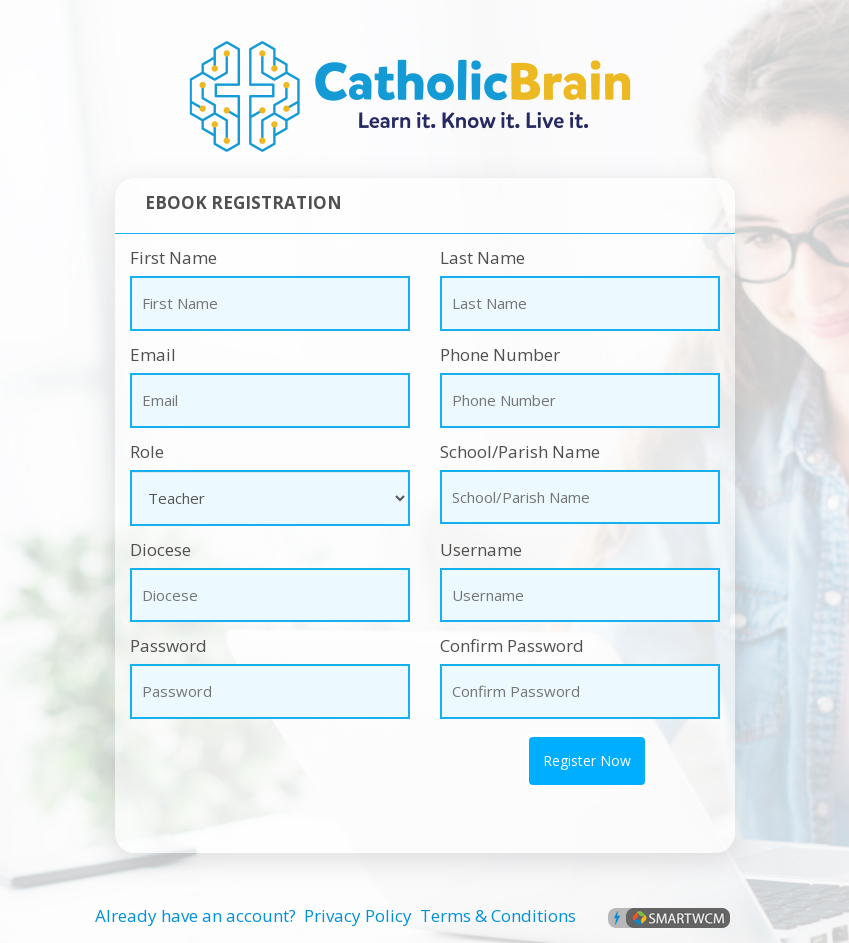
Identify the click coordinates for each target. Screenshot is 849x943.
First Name (173, 257)
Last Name (482, 257)
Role (147, 451)
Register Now (587, 760)
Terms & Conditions (498, 915)
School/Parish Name (520, 451)
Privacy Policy (358, 915)
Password (168, 645)
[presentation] (232, 764)
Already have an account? (195, 915)
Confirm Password (512, 645)
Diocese (160, 549)
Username (481, 549)
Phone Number (500, 354)
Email (153, 354)
